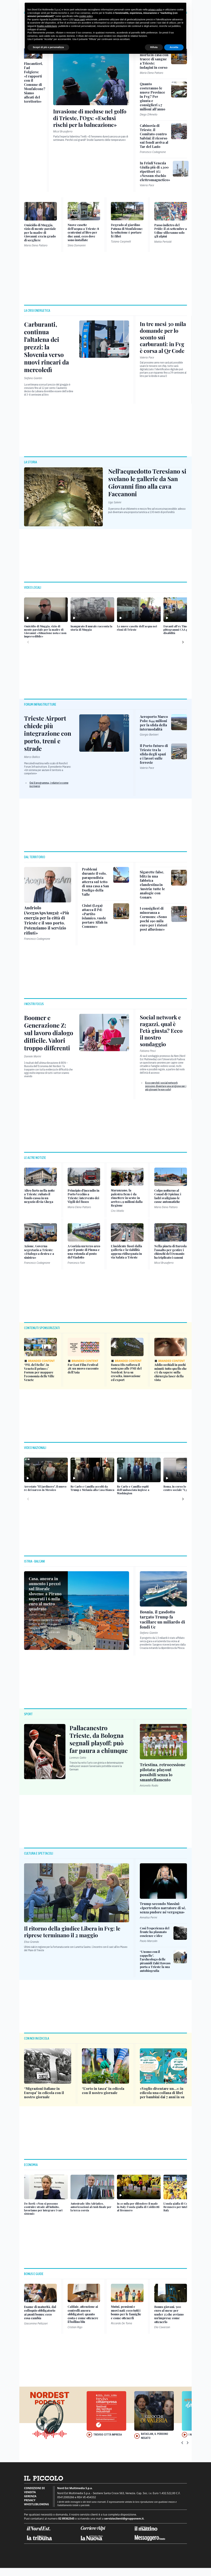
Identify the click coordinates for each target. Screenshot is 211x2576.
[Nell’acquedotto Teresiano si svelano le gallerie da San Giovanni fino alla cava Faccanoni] (63, 496)
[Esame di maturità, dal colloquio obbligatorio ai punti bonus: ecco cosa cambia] (40, 2301)
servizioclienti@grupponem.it (124, 2526)
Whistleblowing (36, 2512)
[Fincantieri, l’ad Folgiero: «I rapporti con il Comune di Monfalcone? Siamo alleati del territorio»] (33, 82)
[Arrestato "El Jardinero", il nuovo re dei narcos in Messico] (46, 1470)
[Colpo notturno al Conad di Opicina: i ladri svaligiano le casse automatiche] (170, 1177)
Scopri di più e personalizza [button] (48, 47)
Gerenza (30, 2504)
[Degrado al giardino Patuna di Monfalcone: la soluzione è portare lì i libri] (127, 211)
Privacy (29, 2508)
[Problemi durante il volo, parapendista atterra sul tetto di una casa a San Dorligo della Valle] (96, 881)
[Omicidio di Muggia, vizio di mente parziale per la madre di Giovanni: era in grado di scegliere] (40, 211)
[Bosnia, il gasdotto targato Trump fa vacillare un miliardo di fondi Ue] (163, 1589)
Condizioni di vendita (34, 2498)
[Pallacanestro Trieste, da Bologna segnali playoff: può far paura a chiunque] (44, 1751)
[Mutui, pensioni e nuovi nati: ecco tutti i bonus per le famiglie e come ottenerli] (127, 2301)
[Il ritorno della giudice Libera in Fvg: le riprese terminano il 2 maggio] (76, 1892)
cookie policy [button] (85, 16)
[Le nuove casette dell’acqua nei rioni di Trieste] (139, 609)
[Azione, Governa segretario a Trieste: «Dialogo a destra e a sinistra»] (40, 1232)
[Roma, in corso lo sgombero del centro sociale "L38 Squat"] (185, 1470)
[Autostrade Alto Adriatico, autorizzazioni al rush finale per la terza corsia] (92, 2187)
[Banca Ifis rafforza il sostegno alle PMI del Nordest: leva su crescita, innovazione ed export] (127, 1347)
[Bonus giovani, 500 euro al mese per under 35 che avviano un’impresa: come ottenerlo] (170, 2301)
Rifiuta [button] (154, 47)
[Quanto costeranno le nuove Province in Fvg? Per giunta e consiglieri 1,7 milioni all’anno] (154, 96)
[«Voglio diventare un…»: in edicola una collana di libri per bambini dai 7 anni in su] (163, 2066)
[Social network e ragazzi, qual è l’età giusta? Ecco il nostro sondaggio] (163, 1030)
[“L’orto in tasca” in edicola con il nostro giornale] (105, 2065)
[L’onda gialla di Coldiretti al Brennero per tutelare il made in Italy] (185, 2187)
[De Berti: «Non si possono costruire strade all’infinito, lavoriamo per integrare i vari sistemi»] (46, 2187)
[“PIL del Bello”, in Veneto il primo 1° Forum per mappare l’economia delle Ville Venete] (40, 1347)
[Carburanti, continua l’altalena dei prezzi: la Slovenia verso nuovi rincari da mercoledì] (104, 339)
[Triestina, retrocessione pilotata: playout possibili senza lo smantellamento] (163, 1741)
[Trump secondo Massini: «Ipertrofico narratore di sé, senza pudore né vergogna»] (163, 1881)
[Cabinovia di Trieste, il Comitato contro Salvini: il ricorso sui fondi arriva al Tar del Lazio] (154, 136)
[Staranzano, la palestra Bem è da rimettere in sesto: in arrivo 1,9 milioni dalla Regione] (127, 1177)
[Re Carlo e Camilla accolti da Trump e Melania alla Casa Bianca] (92, 1470)
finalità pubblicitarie (47, 26)
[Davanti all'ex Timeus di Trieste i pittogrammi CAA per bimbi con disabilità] (185, 609)
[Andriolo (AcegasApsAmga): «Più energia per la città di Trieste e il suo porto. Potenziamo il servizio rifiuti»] (47, 884)
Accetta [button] (174, 47)
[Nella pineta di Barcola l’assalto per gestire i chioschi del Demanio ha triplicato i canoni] (170, 1232)
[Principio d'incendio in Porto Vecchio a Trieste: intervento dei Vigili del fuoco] (84, 1177)
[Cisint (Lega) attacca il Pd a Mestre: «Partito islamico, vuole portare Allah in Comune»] (96, 915)
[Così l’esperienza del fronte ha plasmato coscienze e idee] (155, 1932)
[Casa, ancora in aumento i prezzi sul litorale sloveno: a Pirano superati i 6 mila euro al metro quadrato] (46, 1593)
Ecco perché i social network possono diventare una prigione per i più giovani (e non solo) (165, 1086)
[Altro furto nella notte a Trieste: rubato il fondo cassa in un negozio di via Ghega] (40, 1177)
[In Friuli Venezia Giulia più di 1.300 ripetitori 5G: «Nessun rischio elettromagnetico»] (155, 171)
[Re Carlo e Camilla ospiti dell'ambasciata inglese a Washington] (139, 1470)
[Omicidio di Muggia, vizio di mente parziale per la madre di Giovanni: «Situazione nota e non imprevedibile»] (46, 609)
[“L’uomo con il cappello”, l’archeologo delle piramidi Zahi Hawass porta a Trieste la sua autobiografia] (155, 1961)
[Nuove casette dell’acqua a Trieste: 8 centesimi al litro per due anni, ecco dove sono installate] (84, 211)
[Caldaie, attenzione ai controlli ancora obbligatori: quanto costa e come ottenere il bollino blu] (84, 2301)
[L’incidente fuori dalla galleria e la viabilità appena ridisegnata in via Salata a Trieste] (127, 1232)
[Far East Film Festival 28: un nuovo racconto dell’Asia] (84, 1347)
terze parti (79, 19)
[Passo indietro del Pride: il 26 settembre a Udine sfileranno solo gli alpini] (170, 211)
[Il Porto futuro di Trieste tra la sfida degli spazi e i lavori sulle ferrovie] (154, 753)
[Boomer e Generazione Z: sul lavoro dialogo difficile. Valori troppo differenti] (104, 1032)
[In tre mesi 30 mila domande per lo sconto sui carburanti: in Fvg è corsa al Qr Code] (163, 337)
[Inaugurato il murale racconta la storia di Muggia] (92, 609)
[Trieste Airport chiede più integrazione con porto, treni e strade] (104, 733)
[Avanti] (183, 642)
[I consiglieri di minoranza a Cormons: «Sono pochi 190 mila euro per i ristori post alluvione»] (154, 918)
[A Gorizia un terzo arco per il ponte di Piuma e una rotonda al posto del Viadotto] (84, 1232)
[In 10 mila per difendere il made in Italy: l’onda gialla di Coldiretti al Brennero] (139, 2187)
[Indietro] (28, 642)
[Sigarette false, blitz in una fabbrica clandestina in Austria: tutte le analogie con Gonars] (154, 884)
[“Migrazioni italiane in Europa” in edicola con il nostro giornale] (47, 2066)
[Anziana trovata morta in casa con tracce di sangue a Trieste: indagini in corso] (154, 58)
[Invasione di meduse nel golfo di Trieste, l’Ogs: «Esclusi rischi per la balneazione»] (91, 76)
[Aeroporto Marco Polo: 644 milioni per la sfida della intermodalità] (154, 722)
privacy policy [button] (155, 9)
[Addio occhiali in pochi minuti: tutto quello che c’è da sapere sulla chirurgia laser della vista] (170, 1347)
